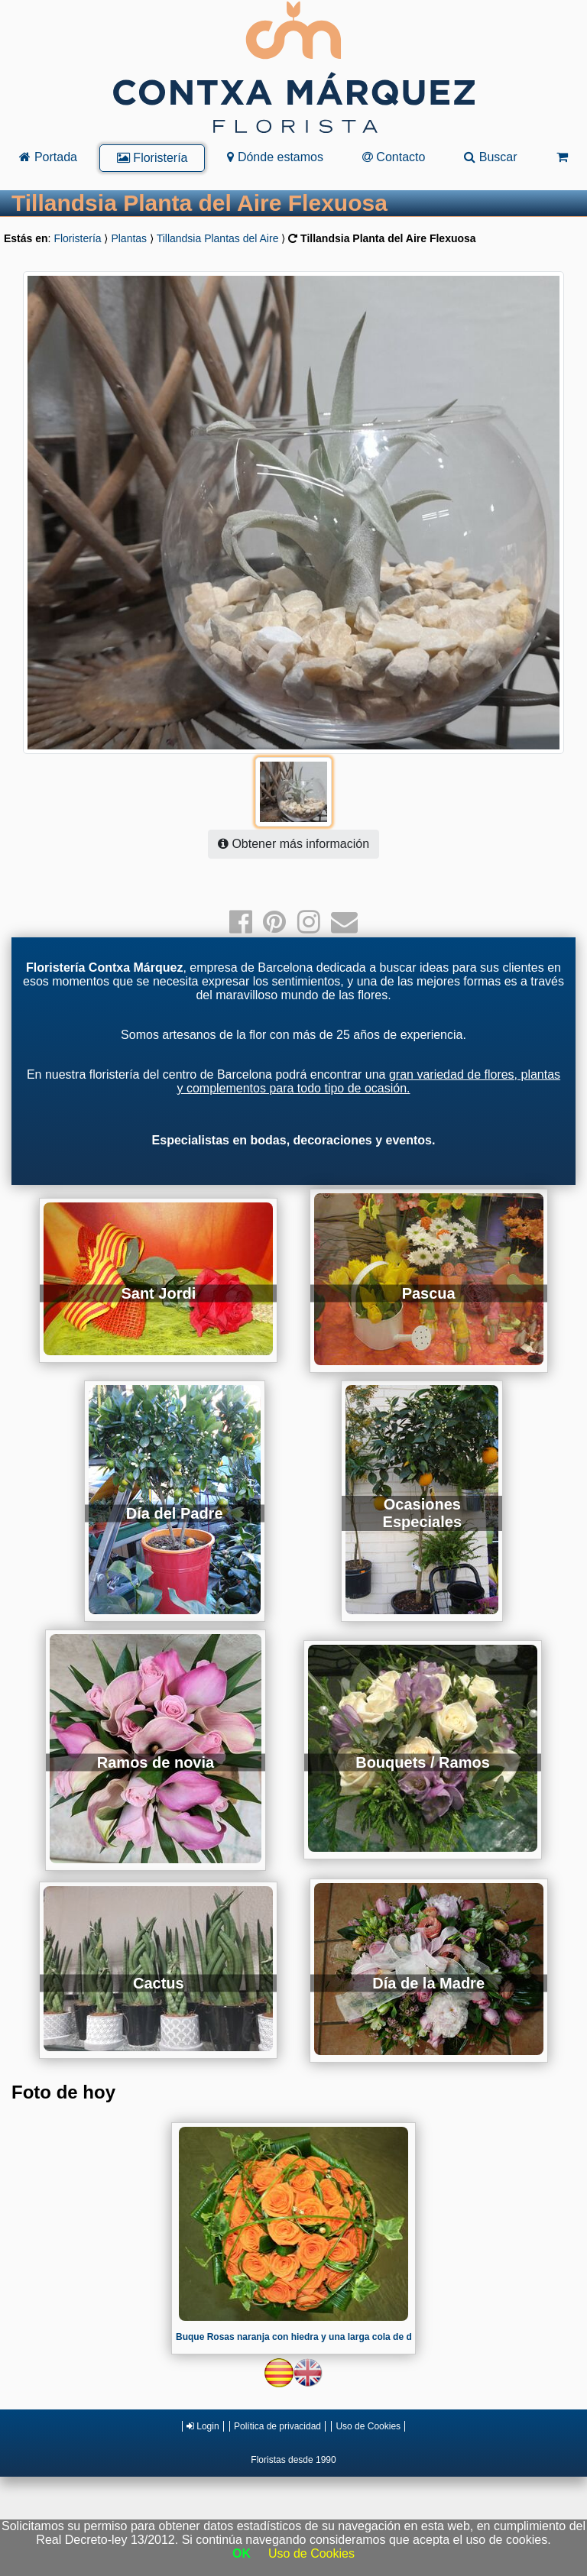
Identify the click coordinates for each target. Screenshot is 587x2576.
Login (202, 2426)
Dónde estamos (275, 156)
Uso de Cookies (368, 2426)
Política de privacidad (277, 2426)
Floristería (152, 157)
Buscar (490, 156)
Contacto (393, 156)
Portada (47, 156)
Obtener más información (293, 843)
